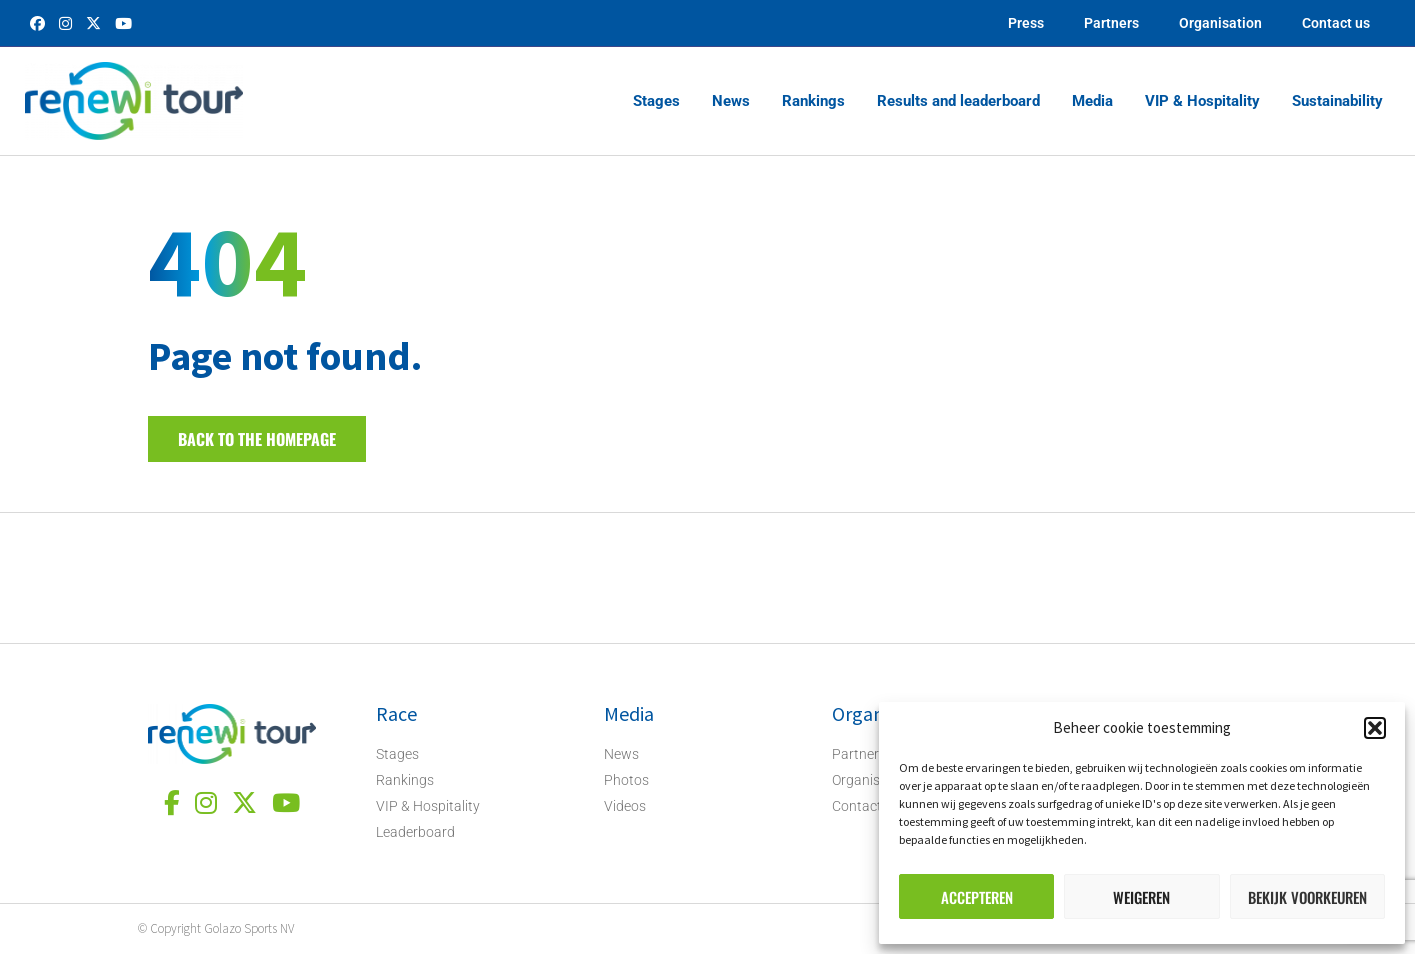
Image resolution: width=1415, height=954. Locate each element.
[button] (1375, 728)
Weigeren (1141, 897)
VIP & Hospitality (1202, 101)
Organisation (1220, 23)
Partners (1111, 23)
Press (1026, 23)
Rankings (813, 101)
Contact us (1336, 23)
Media (1092, 101)
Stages (656, 101)
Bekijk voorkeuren (1307, 897)
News (731, 101)
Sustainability (1337, 101)
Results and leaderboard (958, 101)
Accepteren (977, 897)
